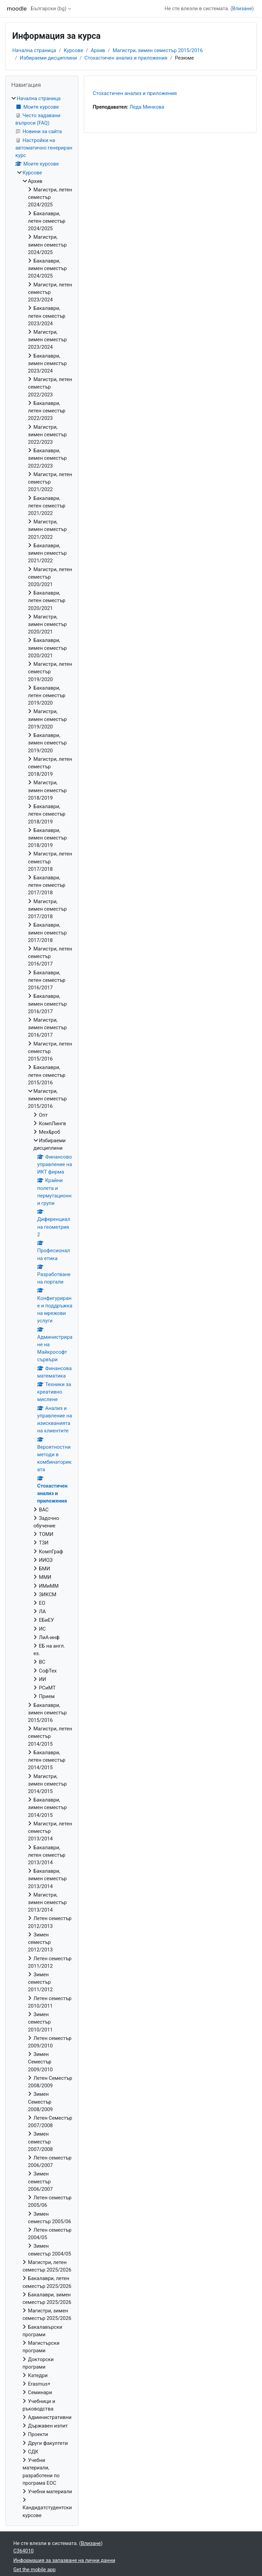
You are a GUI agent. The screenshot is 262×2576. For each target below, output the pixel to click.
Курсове (73, 50)
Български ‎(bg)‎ (48, 8)
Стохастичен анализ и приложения (126, 58)
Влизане (242, 8)
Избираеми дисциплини (48, 58)
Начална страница (34, 50)
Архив (98, 50)
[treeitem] (42, 1307)
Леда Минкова (146, 107)
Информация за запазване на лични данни (64, 2560)
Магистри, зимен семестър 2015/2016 (158, 50)
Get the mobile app (34, 2569)
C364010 (23, 2551)
